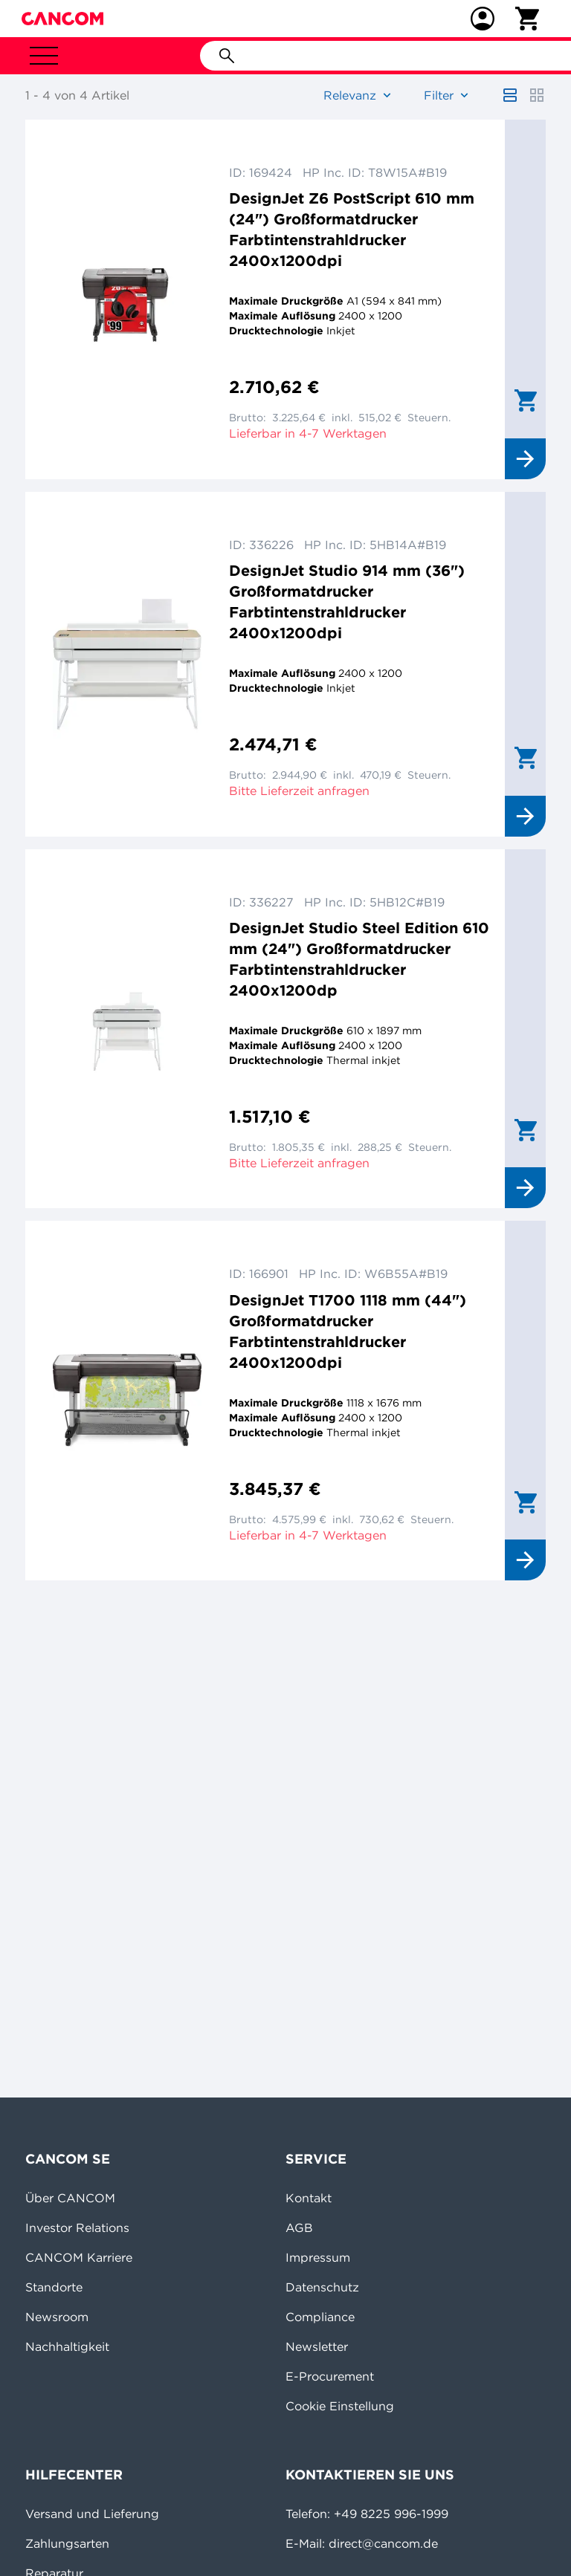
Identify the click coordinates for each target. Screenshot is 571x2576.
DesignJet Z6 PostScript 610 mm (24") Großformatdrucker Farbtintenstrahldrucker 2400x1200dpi (351, 229)
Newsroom (56, 2316)
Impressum (318, 2257)
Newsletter (317, 2346)
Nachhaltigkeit (67, 2346)
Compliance (320, 2316)
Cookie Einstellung (340, 2405)
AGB (299, 2227)
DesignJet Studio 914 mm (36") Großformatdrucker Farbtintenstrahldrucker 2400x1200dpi (347, 601)
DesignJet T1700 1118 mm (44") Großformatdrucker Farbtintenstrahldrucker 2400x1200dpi (347, 1331)
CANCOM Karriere (78, 2257)
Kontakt (309, 2197)
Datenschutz (322, 2287)
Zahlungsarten (67, 2543)
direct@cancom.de (383, 2543)
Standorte (54, 2287)
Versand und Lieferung (92, 2513)
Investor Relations (77, 2227)
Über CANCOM (70, 2197)
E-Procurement (330, 2376)
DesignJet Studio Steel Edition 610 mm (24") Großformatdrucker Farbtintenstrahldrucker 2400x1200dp (359, 958)
